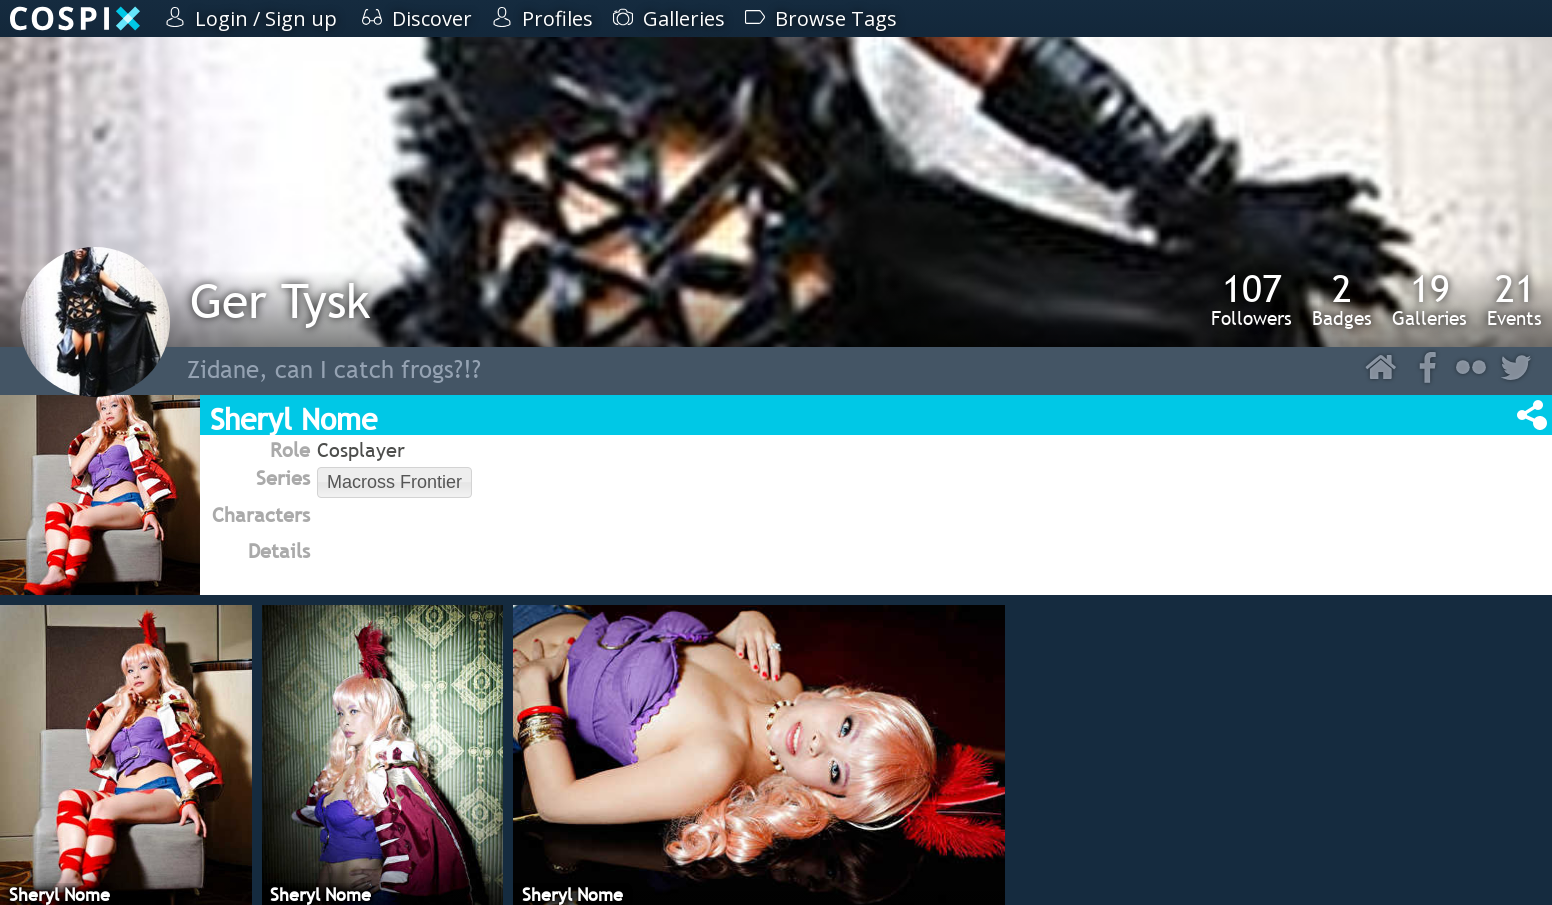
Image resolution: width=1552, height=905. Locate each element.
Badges (1342, 299)
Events (1514, 299)
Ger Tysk (280, 300)
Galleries (1429, 299)
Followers (1251, 299)
